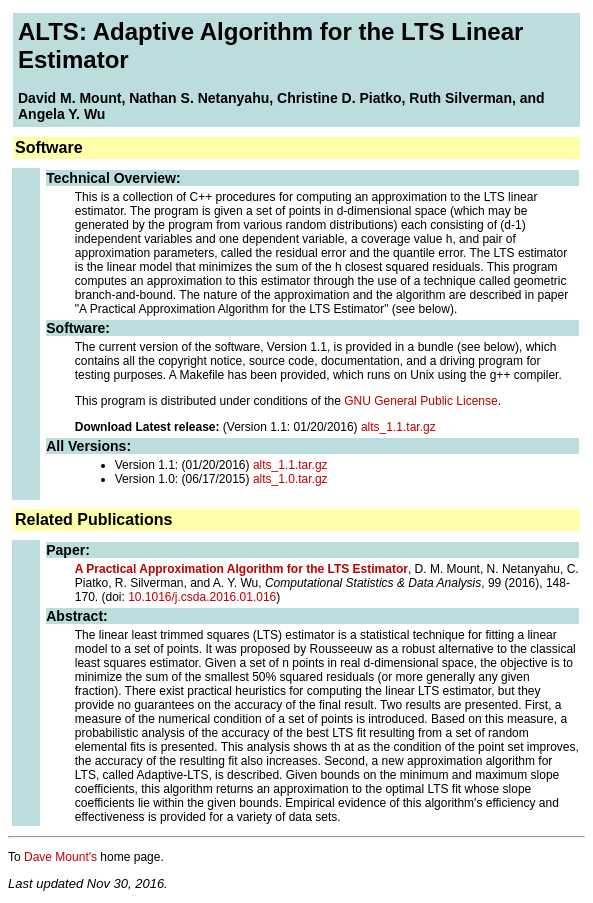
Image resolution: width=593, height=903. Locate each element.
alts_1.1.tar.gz (398, 427)
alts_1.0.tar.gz (290, 479)
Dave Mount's (60, 857)
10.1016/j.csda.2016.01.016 (202, 597)
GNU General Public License (420, 401)
